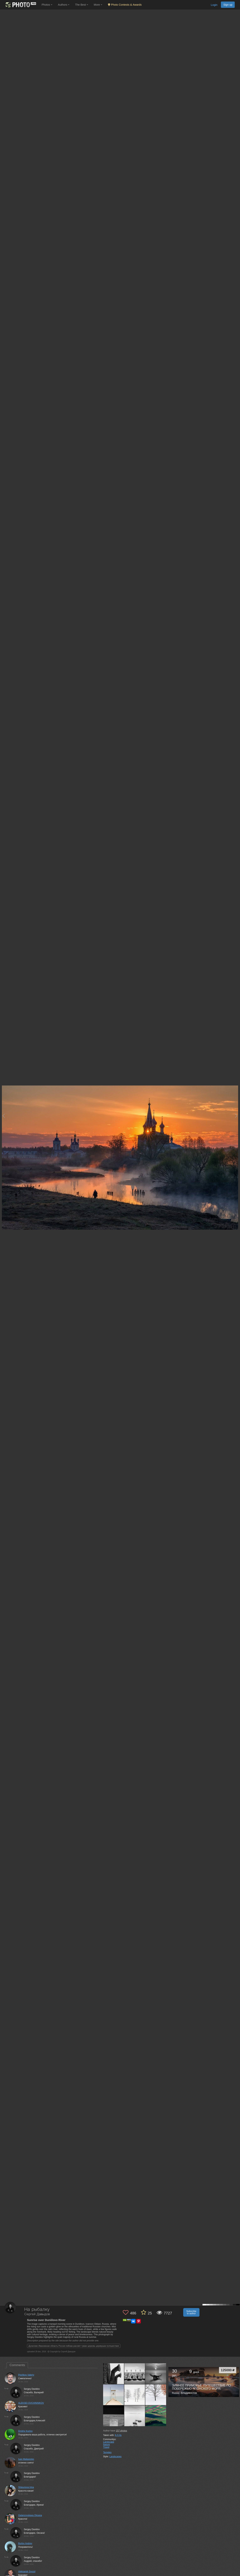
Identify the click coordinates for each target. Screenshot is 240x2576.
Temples (107, 2452)
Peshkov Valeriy (26, 2375)
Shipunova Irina (26, 2487)
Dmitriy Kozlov (25, 2431)
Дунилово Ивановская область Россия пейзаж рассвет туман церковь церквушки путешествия (73, 2346)
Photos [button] (47, 4)
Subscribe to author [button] (191, 2312)
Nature (106, 2444)
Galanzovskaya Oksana (30, 2515)
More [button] (98, 4)
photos (121, 2430)
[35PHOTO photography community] (20, 4)
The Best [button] (81, 4)
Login (214, 5)
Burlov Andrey (25, 2543)
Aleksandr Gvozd (26, 2571)
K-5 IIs (118, 2435)
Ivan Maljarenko (26, 2459)
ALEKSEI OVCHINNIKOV (31, 2403)
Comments (17, 2365)
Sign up (227, 4)
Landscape (108, 2442)
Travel (106, 2447)
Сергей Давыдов (37, 2314)
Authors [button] (64, 4)
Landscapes (115, 2456)
